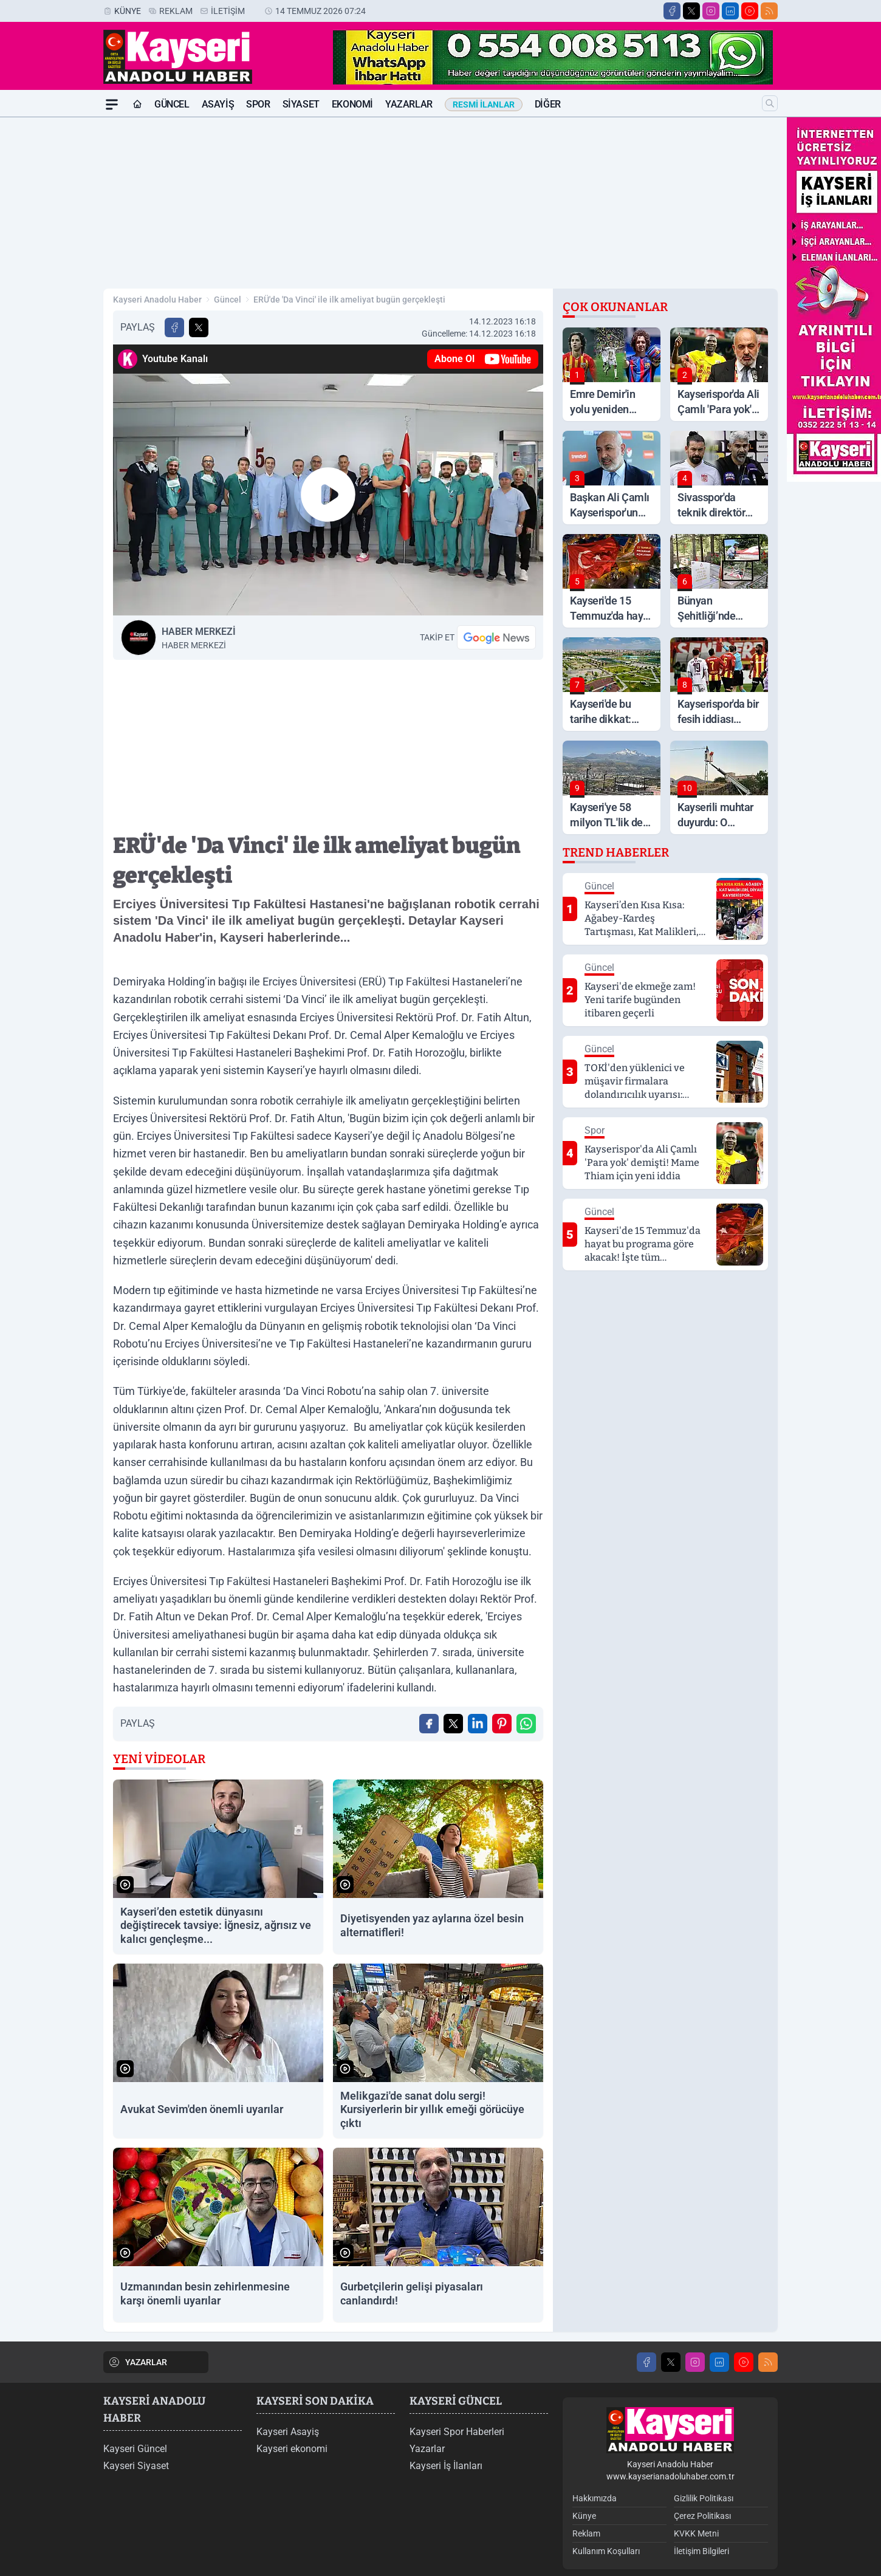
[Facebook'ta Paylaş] (174, 327)
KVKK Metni (696, 2533)
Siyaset (301, 104)
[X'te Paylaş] (198, 327)
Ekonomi (352, 104)
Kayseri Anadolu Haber (157, 299)
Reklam (176, 11)
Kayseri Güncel (135, 2448)
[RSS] (769, 10)
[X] (691, 10)
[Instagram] (710, 10)
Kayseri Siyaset (136, 2466)
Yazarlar (409, 104)
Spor (258, 104)
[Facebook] (671, 10)
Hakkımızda (594, 2498)
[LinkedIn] (730, 10)
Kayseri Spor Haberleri (457, 2431)
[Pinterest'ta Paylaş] (502, 1723)
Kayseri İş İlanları (446, 2466)
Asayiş (218, 104)
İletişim (228, 11)
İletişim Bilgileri (701, 2551)
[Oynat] (328, 495)
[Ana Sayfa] (137, 104)
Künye (127, 11)
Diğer (548, 104)
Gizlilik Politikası (703, 2498)
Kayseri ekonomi (291, 2448)
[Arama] (770, 103)
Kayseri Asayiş (287, 2431)
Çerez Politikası (702, 2516)
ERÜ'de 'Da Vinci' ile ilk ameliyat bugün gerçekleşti (349, 299)
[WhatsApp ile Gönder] (526, 1723)
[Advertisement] (440, 203)
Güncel (172, 104)
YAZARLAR (137, 2362)
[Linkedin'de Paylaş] (477, 1723)
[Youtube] (749, 10)
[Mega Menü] (111, 104)
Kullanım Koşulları (606, 2551)
